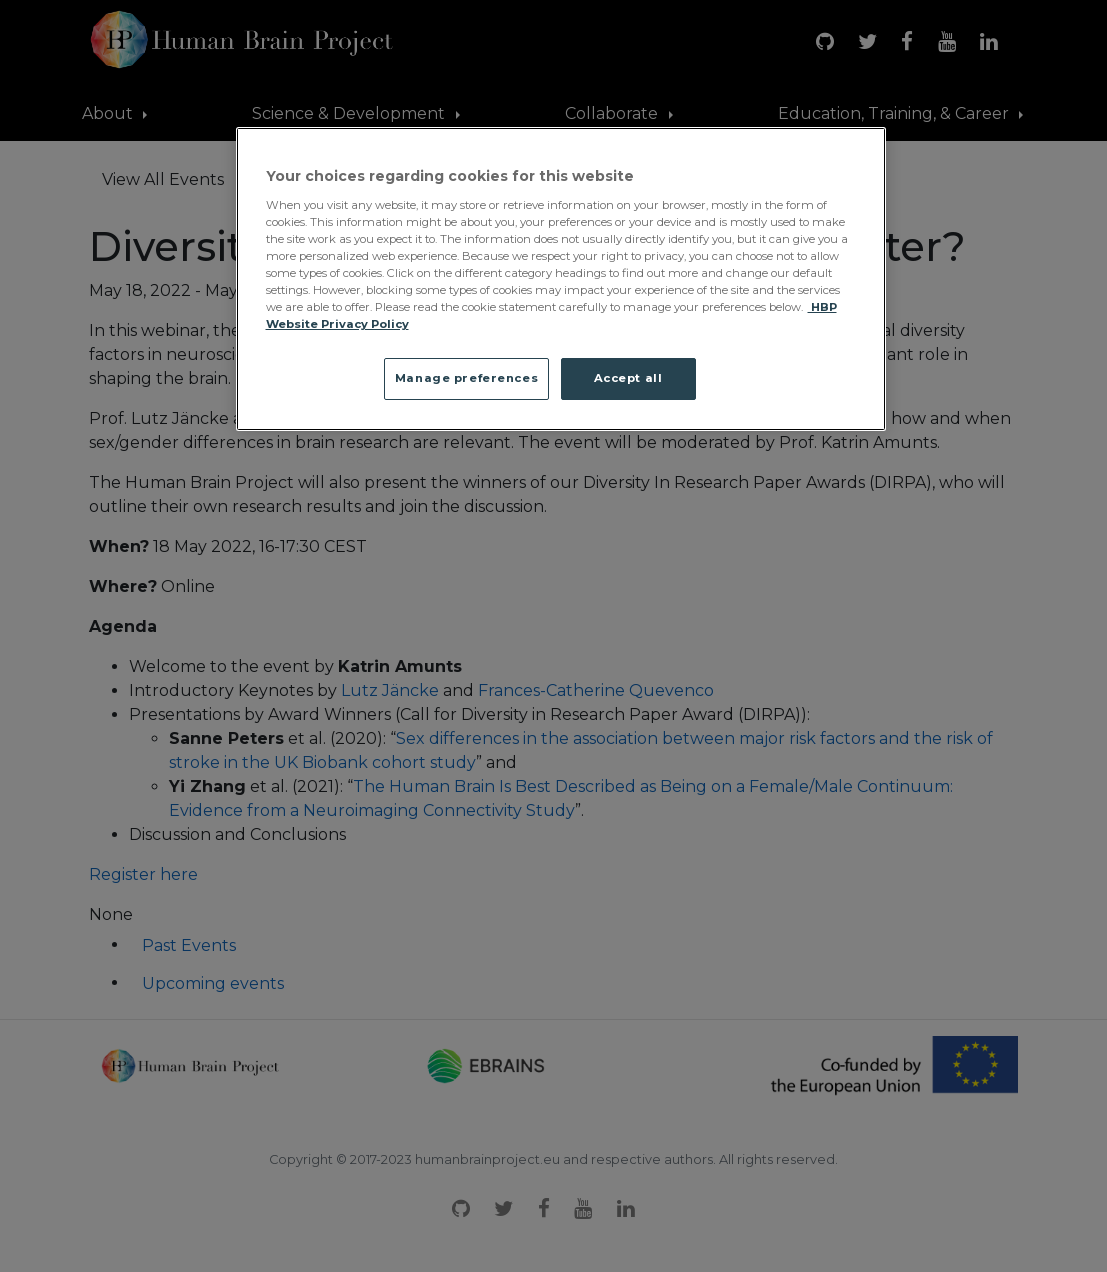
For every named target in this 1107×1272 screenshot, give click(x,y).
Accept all (628, 378)
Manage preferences (466, 378)
